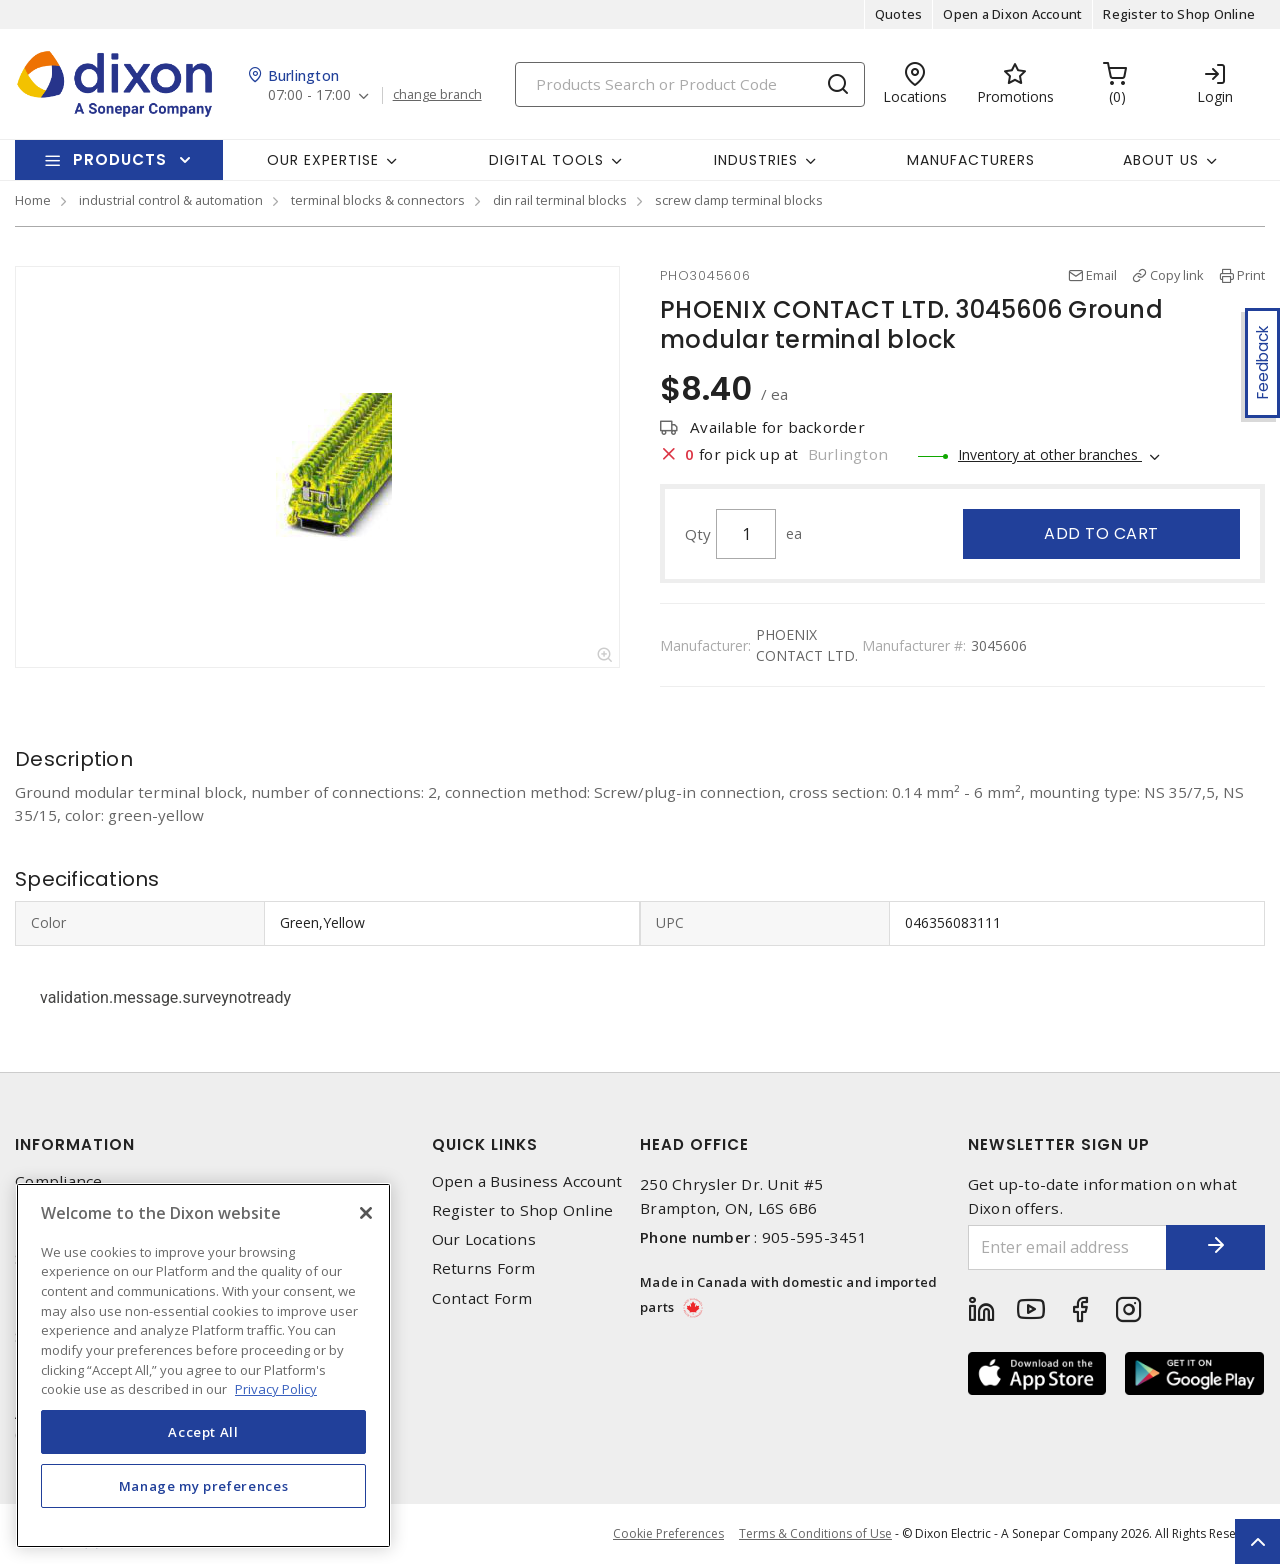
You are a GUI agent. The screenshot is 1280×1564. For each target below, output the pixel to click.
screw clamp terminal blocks (739, 200)
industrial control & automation (171, 200)
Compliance (59, 1181)
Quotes (899, 14)
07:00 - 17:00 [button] (309, 95)
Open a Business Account (527, 1181)
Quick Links (485, 1144)
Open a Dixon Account (1012, 14)
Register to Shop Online (1179, 14)
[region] (203, 1365)
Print (1251, 275)
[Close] (366, 1213)
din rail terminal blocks (560, 200)
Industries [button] (756, 160)
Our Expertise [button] (323, 160)
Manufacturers (971, 160)
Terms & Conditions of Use (815, 1533)
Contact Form (482, 1298)
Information (75, 1144)
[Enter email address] (1067, 1247)
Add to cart (1101, 533)
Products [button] (120, 159)
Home (33, 200)
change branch (437, 95)
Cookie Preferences (668, 1534)
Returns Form (484, 1268)
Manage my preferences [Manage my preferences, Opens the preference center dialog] (204, 1486)
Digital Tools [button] (546, 160)
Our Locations (484, 1239)
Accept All (203, 1432)
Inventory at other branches (1050, 454)
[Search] (690, 84)
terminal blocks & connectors (378, 200)
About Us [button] (1161, 160)
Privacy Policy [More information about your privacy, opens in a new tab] (276, 1389)
